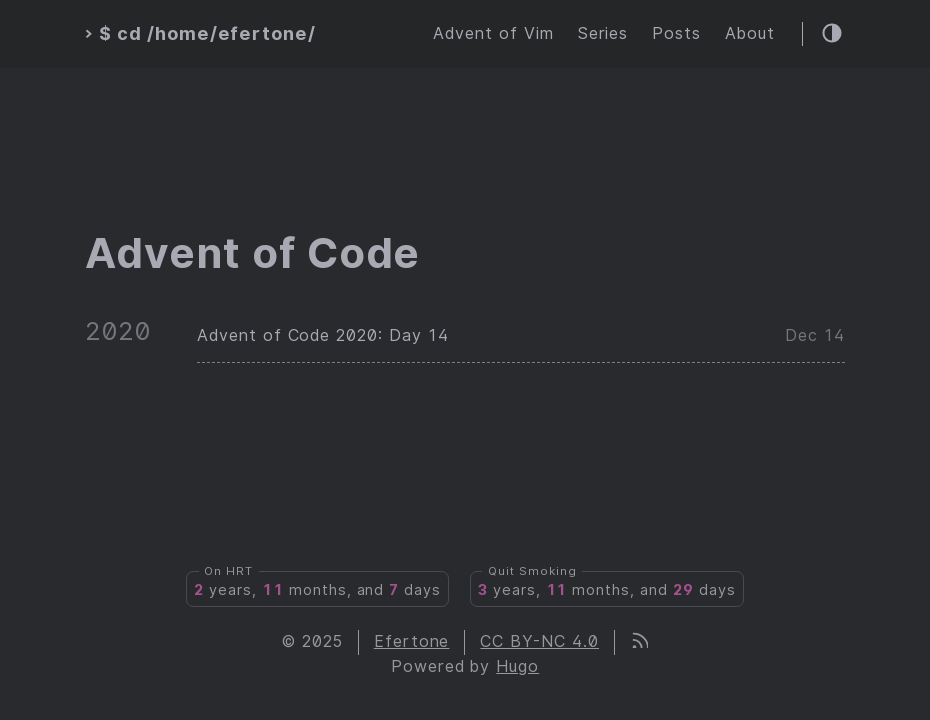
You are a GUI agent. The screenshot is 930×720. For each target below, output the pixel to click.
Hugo (517, 666)
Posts (676, 33)
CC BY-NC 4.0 (539, 641)
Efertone (412, 641)
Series (603, 33)
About (750, 33)
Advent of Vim (493, 33)
